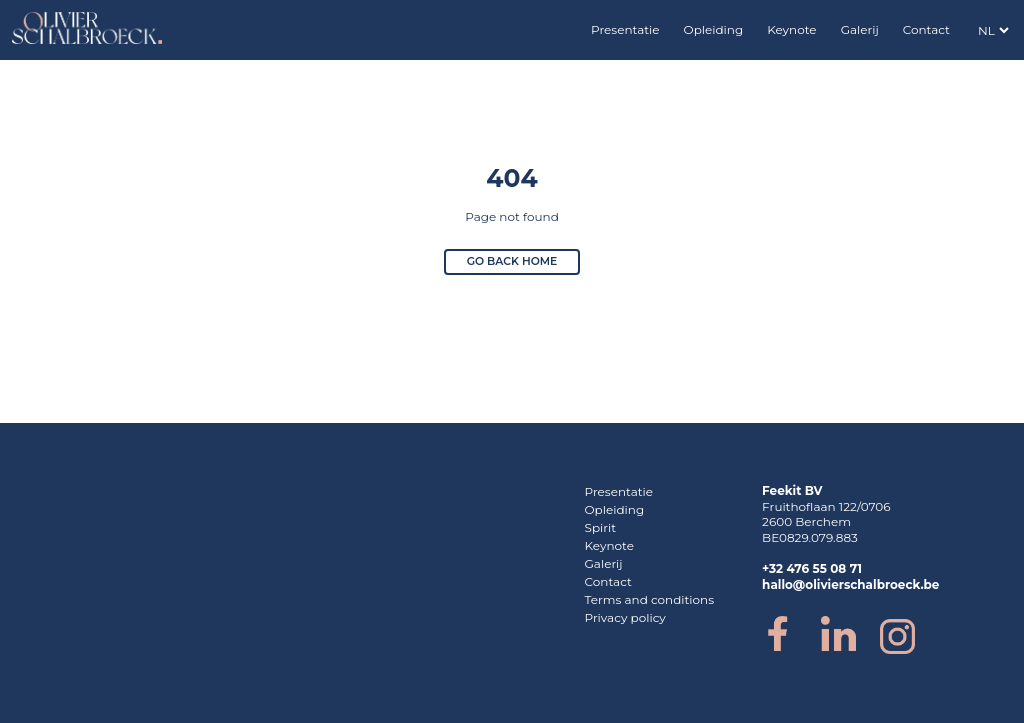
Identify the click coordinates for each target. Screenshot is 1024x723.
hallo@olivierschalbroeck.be (850, 584)
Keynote (791, 29)
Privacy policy (625, 617)
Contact (926, 29)
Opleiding (714, 29)
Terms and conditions (650, 599)
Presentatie (625, 29)
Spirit (600, 527)
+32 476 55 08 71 (812, 568)
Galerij (860, 29)
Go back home (512, 261)
